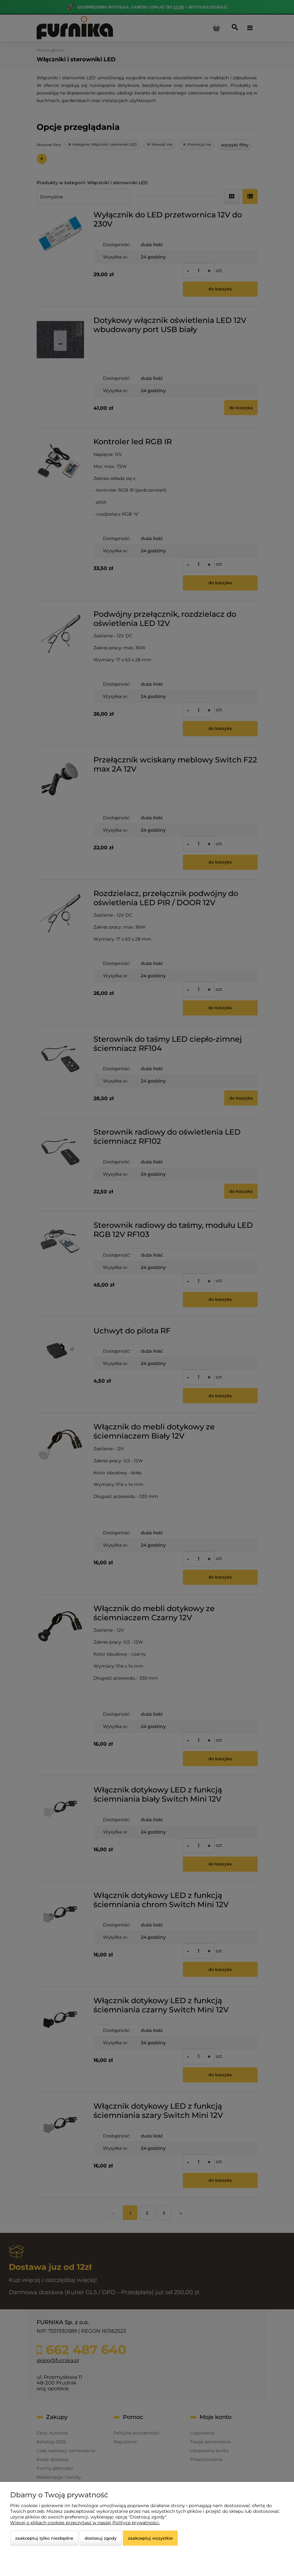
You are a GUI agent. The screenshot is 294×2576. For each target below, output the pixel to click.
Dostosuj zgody (101, 2538)
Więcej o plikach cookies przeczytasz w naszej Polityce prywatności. (85, 2522)
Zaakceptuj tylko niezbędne (44, 2538)
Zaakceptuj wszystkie (150, 2538)
